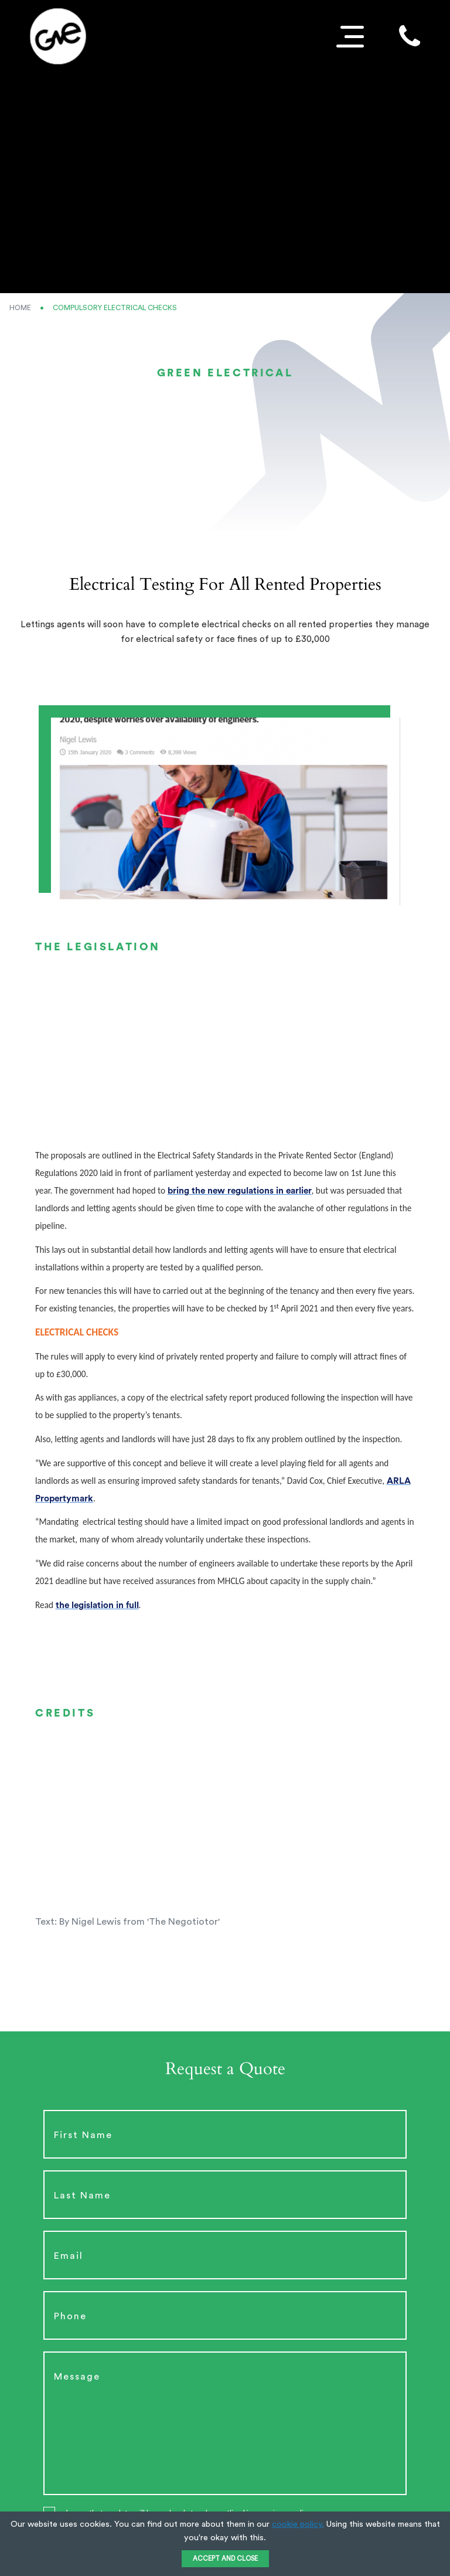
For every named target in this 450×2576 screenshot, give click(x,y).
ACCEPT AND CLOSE (225, 2558)
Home (20, 307)
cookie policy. (298, 2524)
